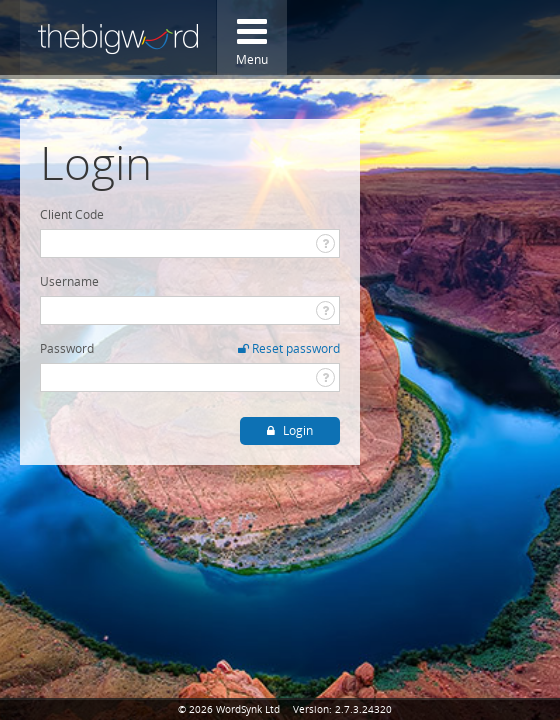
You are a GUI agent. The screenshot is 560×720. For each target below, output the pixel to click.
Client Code (72, 214)
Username (69, 281)
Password (67, 348)
